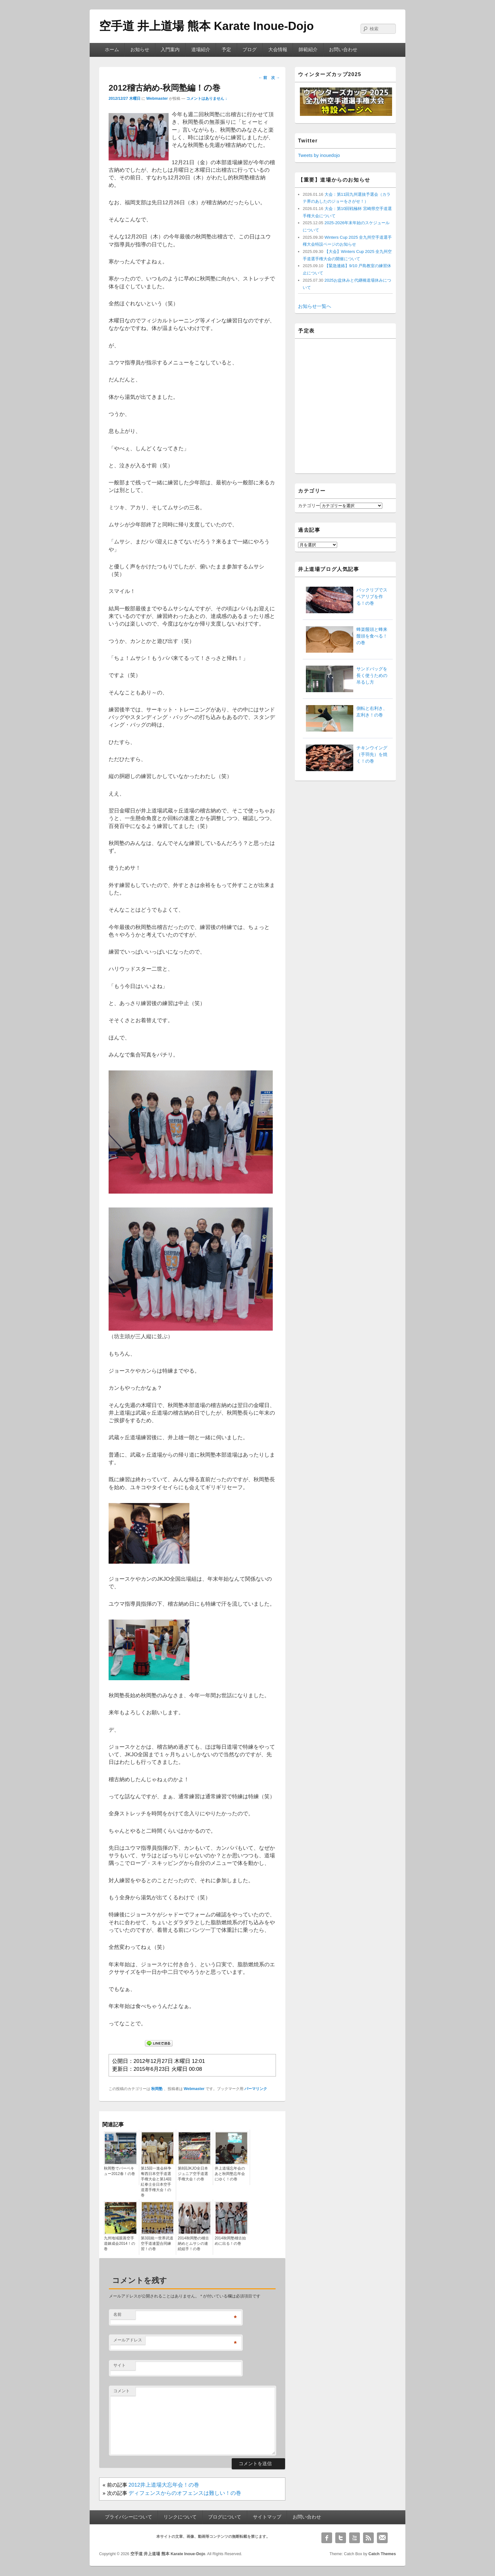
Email (382, 2537)
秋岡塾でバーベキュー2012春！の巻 (119, 2171)
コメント (121, 2390)
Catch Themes (382, 2553)
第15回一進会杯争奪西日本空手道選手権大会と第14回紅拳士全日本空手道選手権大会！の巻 (156, 2181)
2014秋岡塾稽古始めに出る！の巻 (230, 2241)
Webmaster (157, 98)
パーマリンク (255, 2089)
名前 (117, 2314)
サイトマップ (267, 2516)
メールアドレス (127, 2340)
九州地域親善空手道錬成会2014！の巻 (119, 2243)
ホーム (112, 49)
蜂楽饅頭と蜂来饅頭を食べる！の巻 (371, 636)
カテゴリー (309, 505)
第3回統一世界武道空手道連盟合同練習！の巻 (157, 2243)
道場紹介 (200, 49)
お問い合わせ (343, 49)
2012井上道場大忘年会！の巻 (163, 2485)
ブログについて (224, 2516)
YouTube (354, 2537)
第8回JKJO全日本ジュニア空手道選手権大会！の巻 (193, 2173)
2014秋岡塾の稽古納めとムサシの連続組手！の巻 (193, 2243)
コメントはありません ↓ (206, 98)
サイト (119, 2365)
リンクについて (180, 2516)
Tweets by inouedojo (319, 155)
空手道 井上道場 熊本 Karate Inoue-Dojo (206, 26)
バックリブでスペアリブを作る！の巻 (371, 596)
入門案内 (170, 49)
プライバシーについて (128, 2516)
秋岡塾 (157, 2089)
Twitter (340, 2537)
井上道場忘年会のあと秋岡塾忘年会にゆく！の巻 (230, 2173)
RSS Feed (368, 2537)
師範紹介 (308, 49)
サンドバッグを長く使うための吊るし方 (371, 675)
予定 (226, 49)
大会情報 (277, 49)
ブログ (249, 49)
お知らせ (139, 49)
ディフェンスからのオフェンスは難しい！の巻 (184, 2493)
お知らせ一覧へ (314, 306)
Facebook (326, 2537)
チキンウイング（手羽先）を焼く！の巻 (371, 754)
